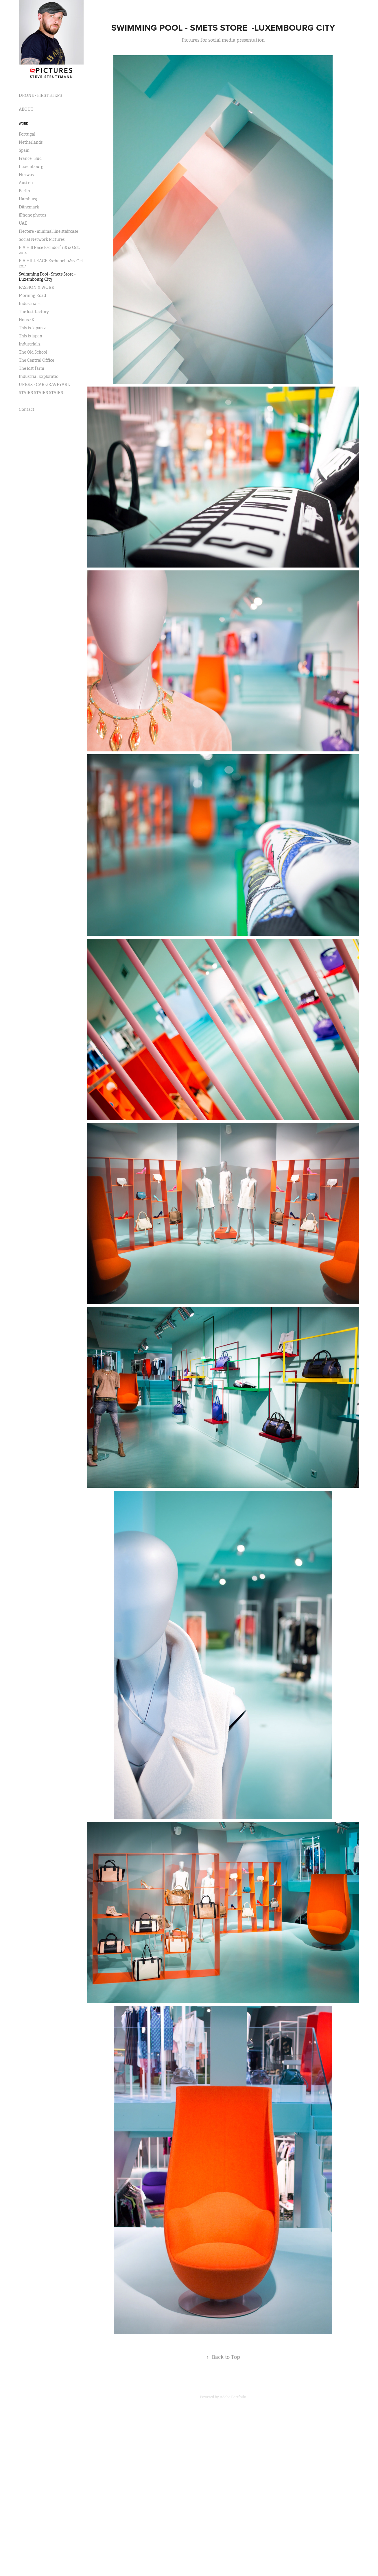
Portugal (27, 134)
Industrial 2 (29, 344)
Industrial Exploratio (38, 376)
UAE (23, 223)
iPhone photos (32, 215)
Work (23, 123)
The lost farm (31, 368)
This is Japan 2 (32, 327)
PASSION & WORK (36, 287)
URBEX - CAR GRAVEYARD (45, 384)
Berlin (24, 190)
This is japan (30, 336)
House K (26, 319)
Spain (24, 150)
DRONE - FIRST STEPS (40, 95)
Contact (26, 409)
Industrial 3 (29, 303)
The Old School (33, 352)
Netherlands (31, 142)
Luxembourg (31, 166)
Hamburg (28, 199)
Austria (26, 182)
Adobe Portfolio (233, 2397)
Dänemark (29, 207)
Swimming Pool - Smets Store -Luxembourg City (47, 276)
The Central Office (36, 360)
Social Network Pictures (41, 239)
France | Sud (30, 158)
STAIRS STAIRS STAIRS (41, 392)
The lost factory (34, 311)
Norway (26, 174)
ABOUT (26, 109)
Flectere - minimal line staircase (48, 231)
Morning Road (32, 295)
